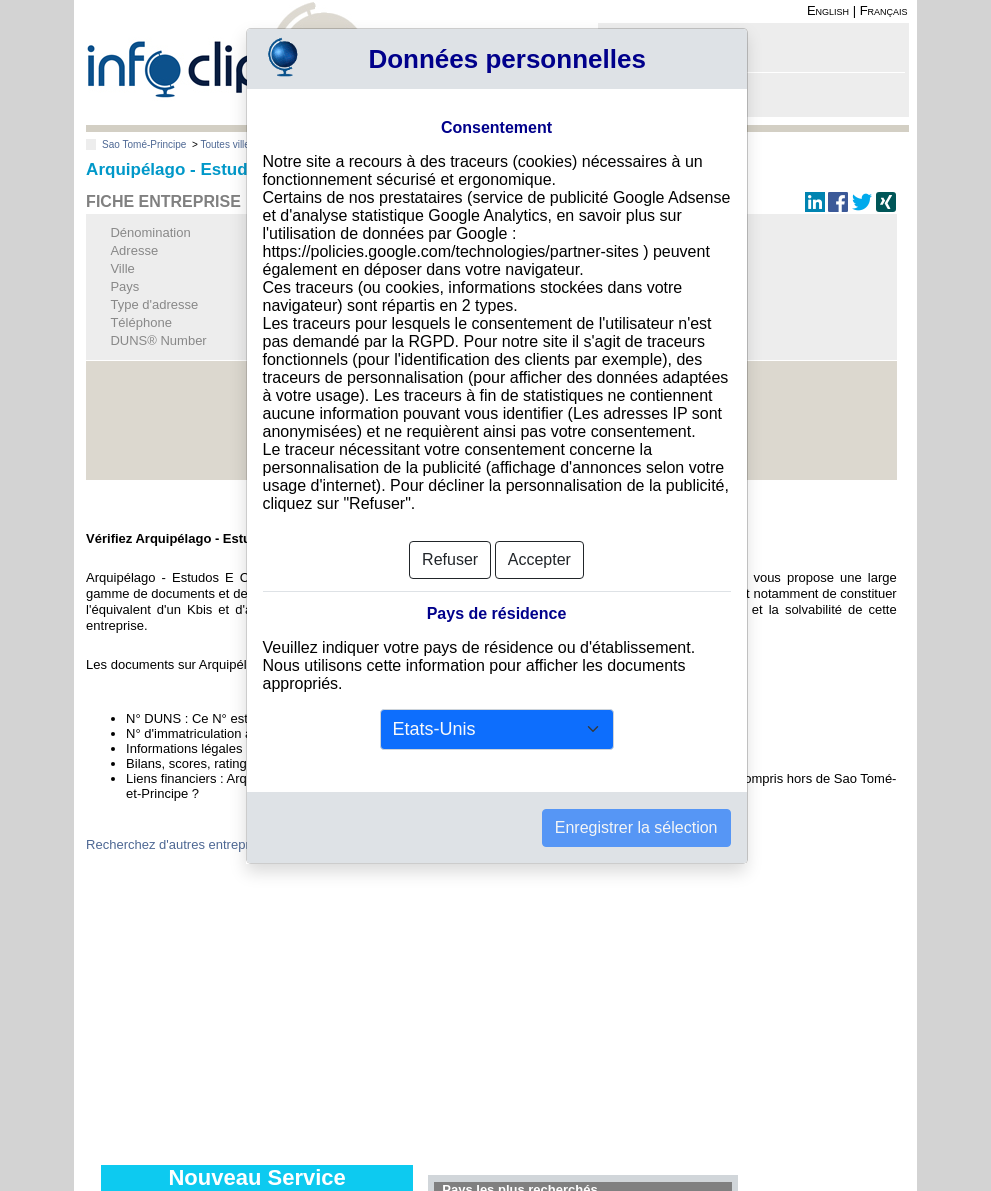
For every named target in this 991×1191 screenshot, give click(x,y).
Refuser (450, 559)
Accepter (539, 559)
